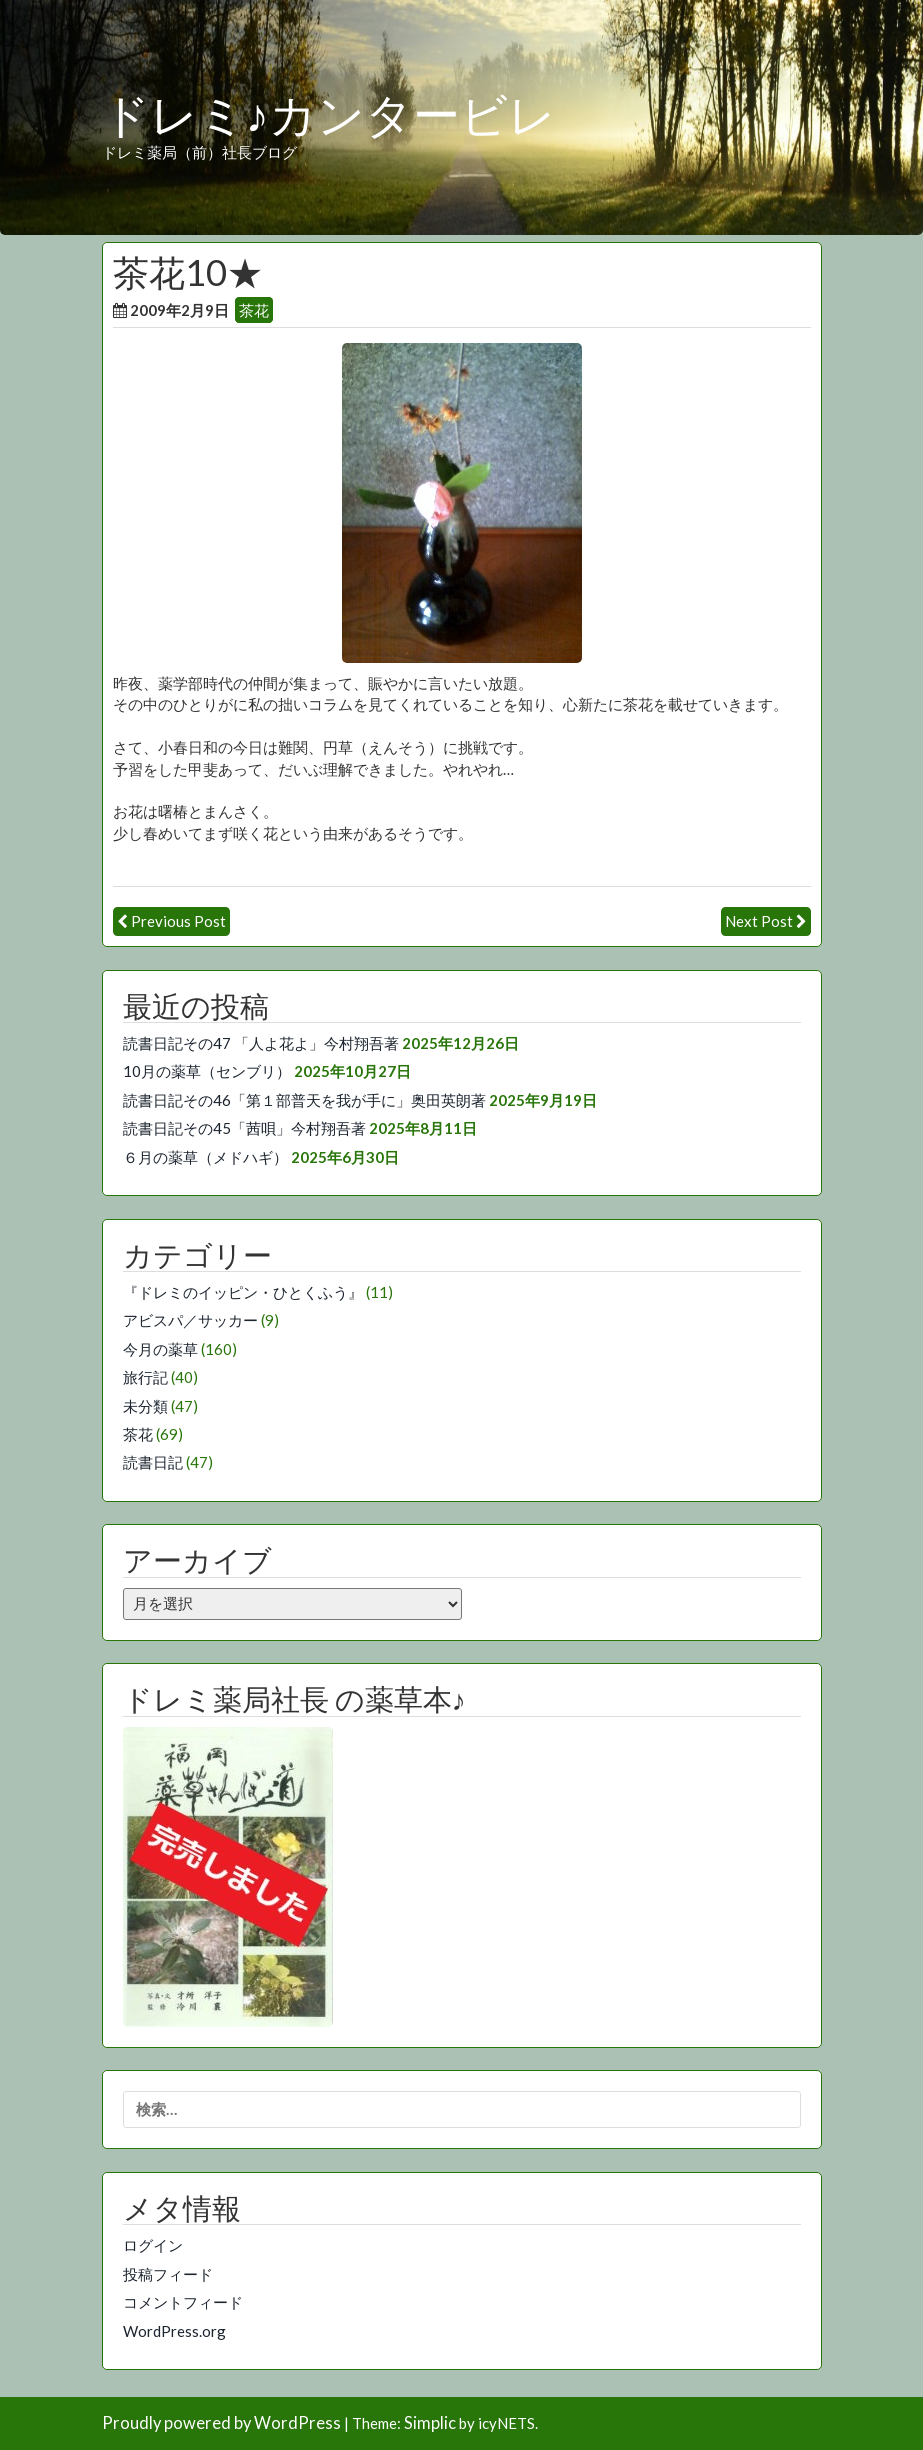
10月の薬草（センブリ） (207, 1071)
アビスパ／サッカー (190, 1320)
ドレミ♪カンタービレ (329, 116)
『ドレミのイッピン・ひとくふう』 (243, 1292)
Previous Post (178, 921)
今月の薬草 (160, 1349)
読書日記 (153, 1462)
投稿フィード (168, 2274)
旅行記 (145, 1377)
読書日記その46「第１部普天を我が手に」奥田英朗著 (304, 1100)
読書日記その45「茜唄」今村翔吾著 (244, 1128)
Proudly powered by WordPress (221, 2423)
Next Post (759, 921)
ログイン (153, 2245)
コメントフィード (183, 2302)
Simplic (430, 2423)
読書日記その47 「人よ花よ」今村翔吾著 (261, 1043)
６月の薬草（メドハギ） (205, 1157)
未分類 (145, 1406)
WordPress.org (174, 2331)
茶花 (254, 310)
